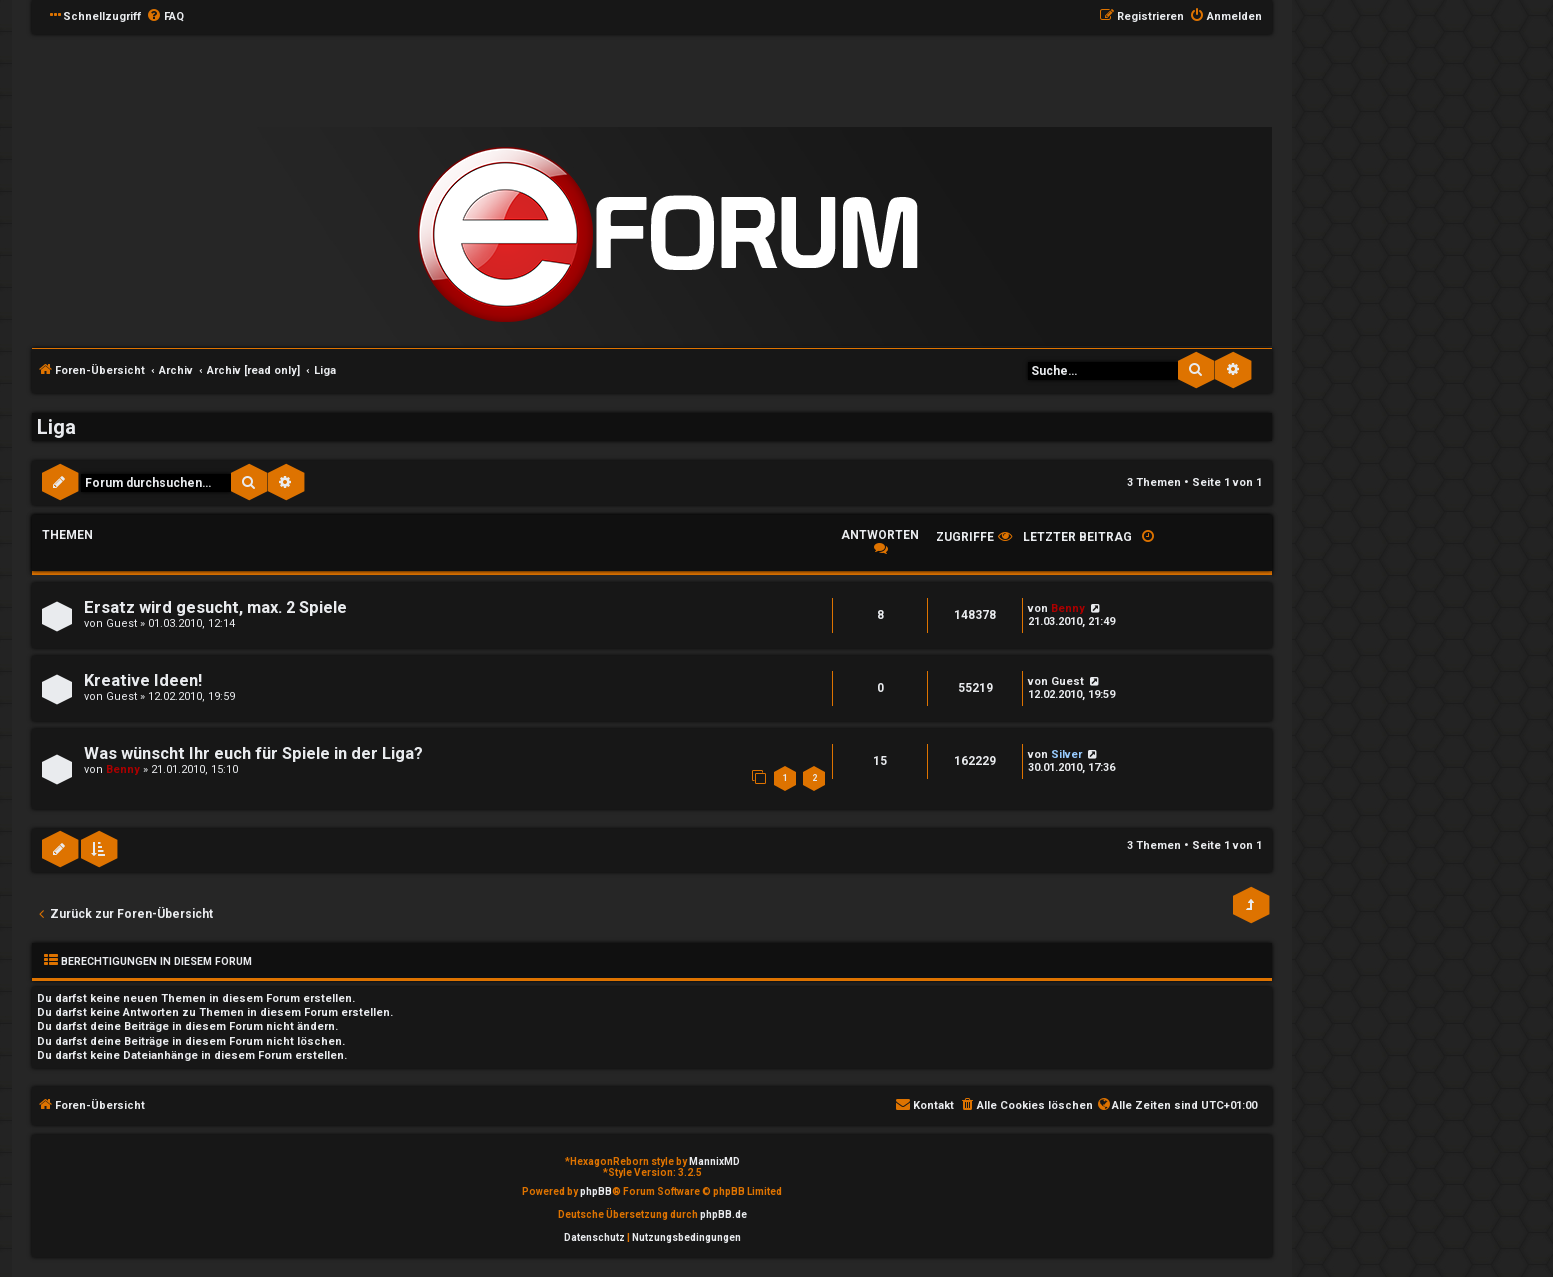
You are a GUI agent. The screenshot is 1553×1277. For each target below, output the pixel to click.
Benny (1068, 608)
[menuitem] (165, 17)
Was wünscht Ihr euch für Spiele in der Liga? (253, 753)
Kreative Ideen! (143, 680)
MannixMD (714, 1161)
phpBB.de (723, 1214)
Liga (56, 427)
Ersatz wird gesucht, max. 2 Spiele (215, 607)
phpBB (596, 1191)
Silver (1066, 754)
